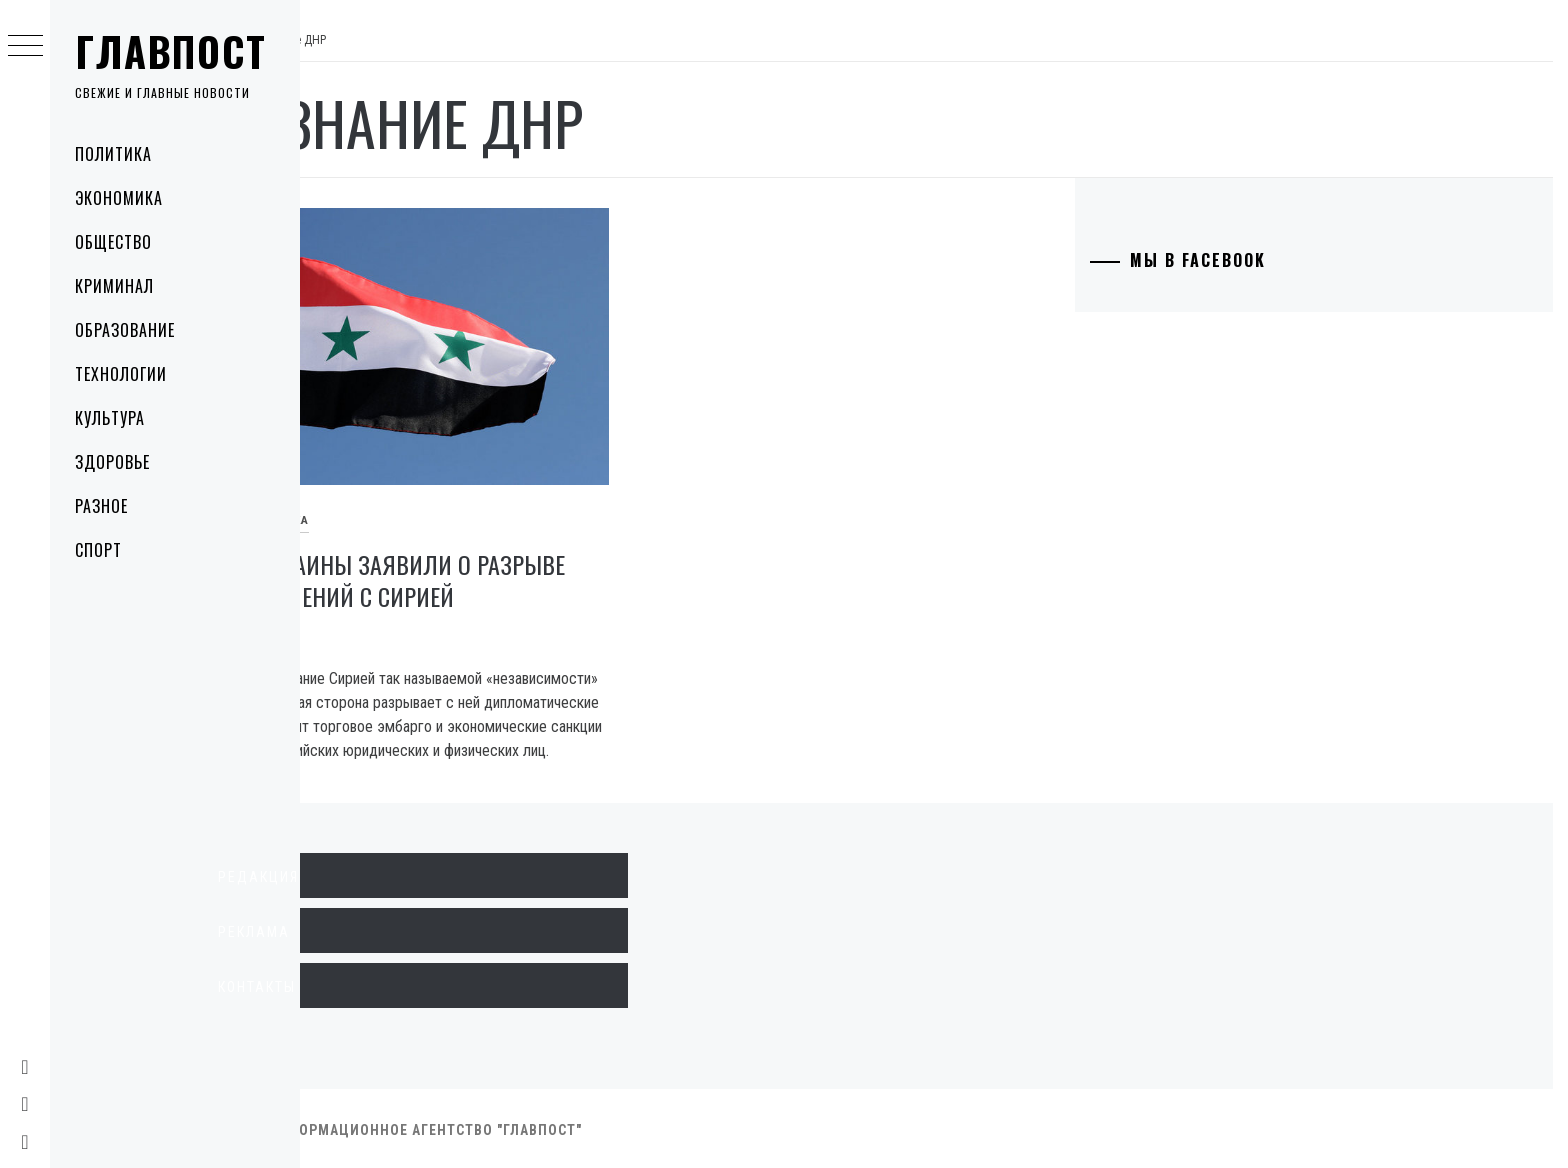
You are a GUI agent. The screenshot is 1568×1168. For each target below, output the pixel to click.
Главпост (171, 51)
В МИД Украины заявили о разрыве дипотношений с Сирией (503, 553)
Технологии (121, 374)
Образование (125, 330)
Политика (113, 154)
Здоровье (112, 462)
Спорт (98, 550)
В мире (337, 493)
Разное (101, 506)
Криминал (114, 286)
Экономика (119, 198)
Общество (113, 242)
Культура (110, 418)
